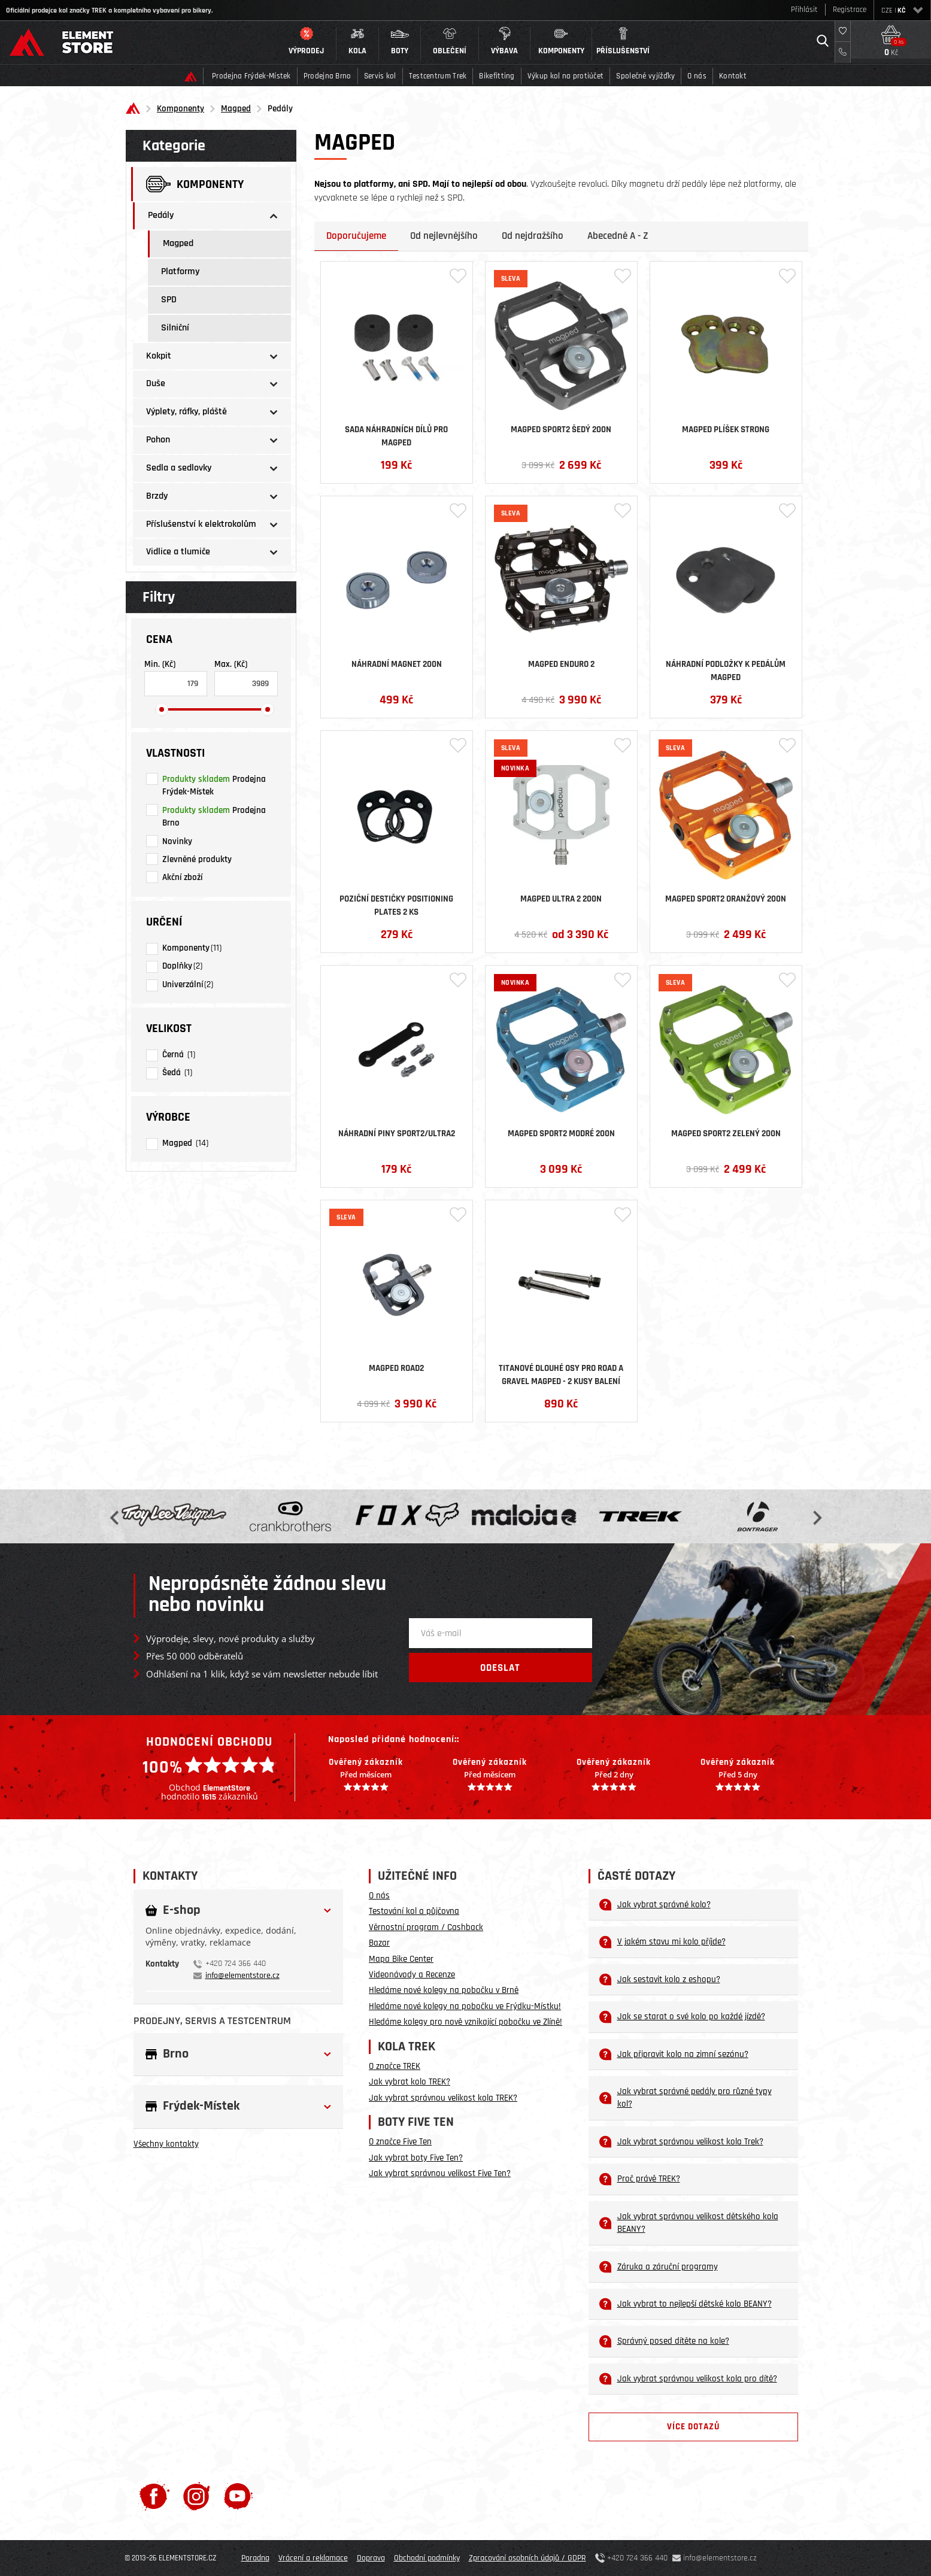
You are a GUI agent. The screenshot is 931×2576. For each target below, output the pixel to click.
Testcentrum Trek (438, 76)
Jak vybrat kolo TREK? (409, 2081)
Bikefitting (496, 76)
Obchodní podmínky (427, 2558)
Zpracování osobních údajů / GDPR (527, 2558)
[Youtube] (238, 2496)
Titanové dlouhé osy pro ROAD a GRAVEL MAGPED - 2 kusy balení (561, 1374)
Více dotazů (693, 2426)
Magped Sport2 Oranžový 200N (725, 899)
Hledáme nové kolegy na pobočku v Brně (443, 1990)
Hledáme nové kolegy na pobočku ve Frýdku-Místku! (465, 2006)
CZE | (902, 10)
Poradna (255, 2558)
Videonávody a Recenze (412, 1974)
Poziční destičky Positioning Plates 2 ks (396, 904)
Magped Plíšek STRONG (725, 429)
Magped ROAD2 (396, 1368)
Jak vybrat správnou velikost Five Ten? (440, 2173)
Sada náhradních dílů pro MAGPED (396, 435)
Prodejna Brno (327, 76)
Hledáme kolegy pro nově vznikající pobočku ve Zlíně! (465, 2022)
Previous (116, 1516)
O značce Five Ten (400, 2141)
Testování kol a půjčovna (414, 1911)
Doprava (371, 2558)
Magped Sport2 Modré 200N (561, 1133)
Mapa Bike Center (401, 1959)
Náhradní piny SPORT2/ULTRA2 (396, 1133)
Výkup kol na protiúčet (565, 76)
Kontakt (733, 76)
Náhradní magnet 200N (396, 664)
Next (816, 1516)
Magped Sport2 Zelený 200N (726, 1133)
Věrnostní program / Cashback (426, 1927)
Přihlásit (804, 9)
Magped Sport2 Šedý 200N (561, 429)
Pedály (280, 108)
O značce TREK (394, 2066)
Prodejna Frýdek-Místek (251, 76)
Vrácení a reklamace (313, 2558)
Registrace (849, 9)
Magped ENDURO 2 (561, 664)
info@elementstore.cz (242, 1975)
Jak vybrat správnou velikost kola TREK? (443, 2098)
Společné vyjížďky (645, 76)
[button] (306, 43)
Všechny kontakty (166, 2144)
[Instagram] (196, 2496)
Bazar (379, 1943)
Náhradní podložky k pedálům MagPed (726, 670)
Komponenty (180, 108)
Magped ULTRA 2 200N (561, 899)
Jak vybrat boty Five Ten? (416, 2158)
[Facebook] (154, 2496)
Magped (236, 108)
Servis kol (380, 76)
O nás (696, 76)
